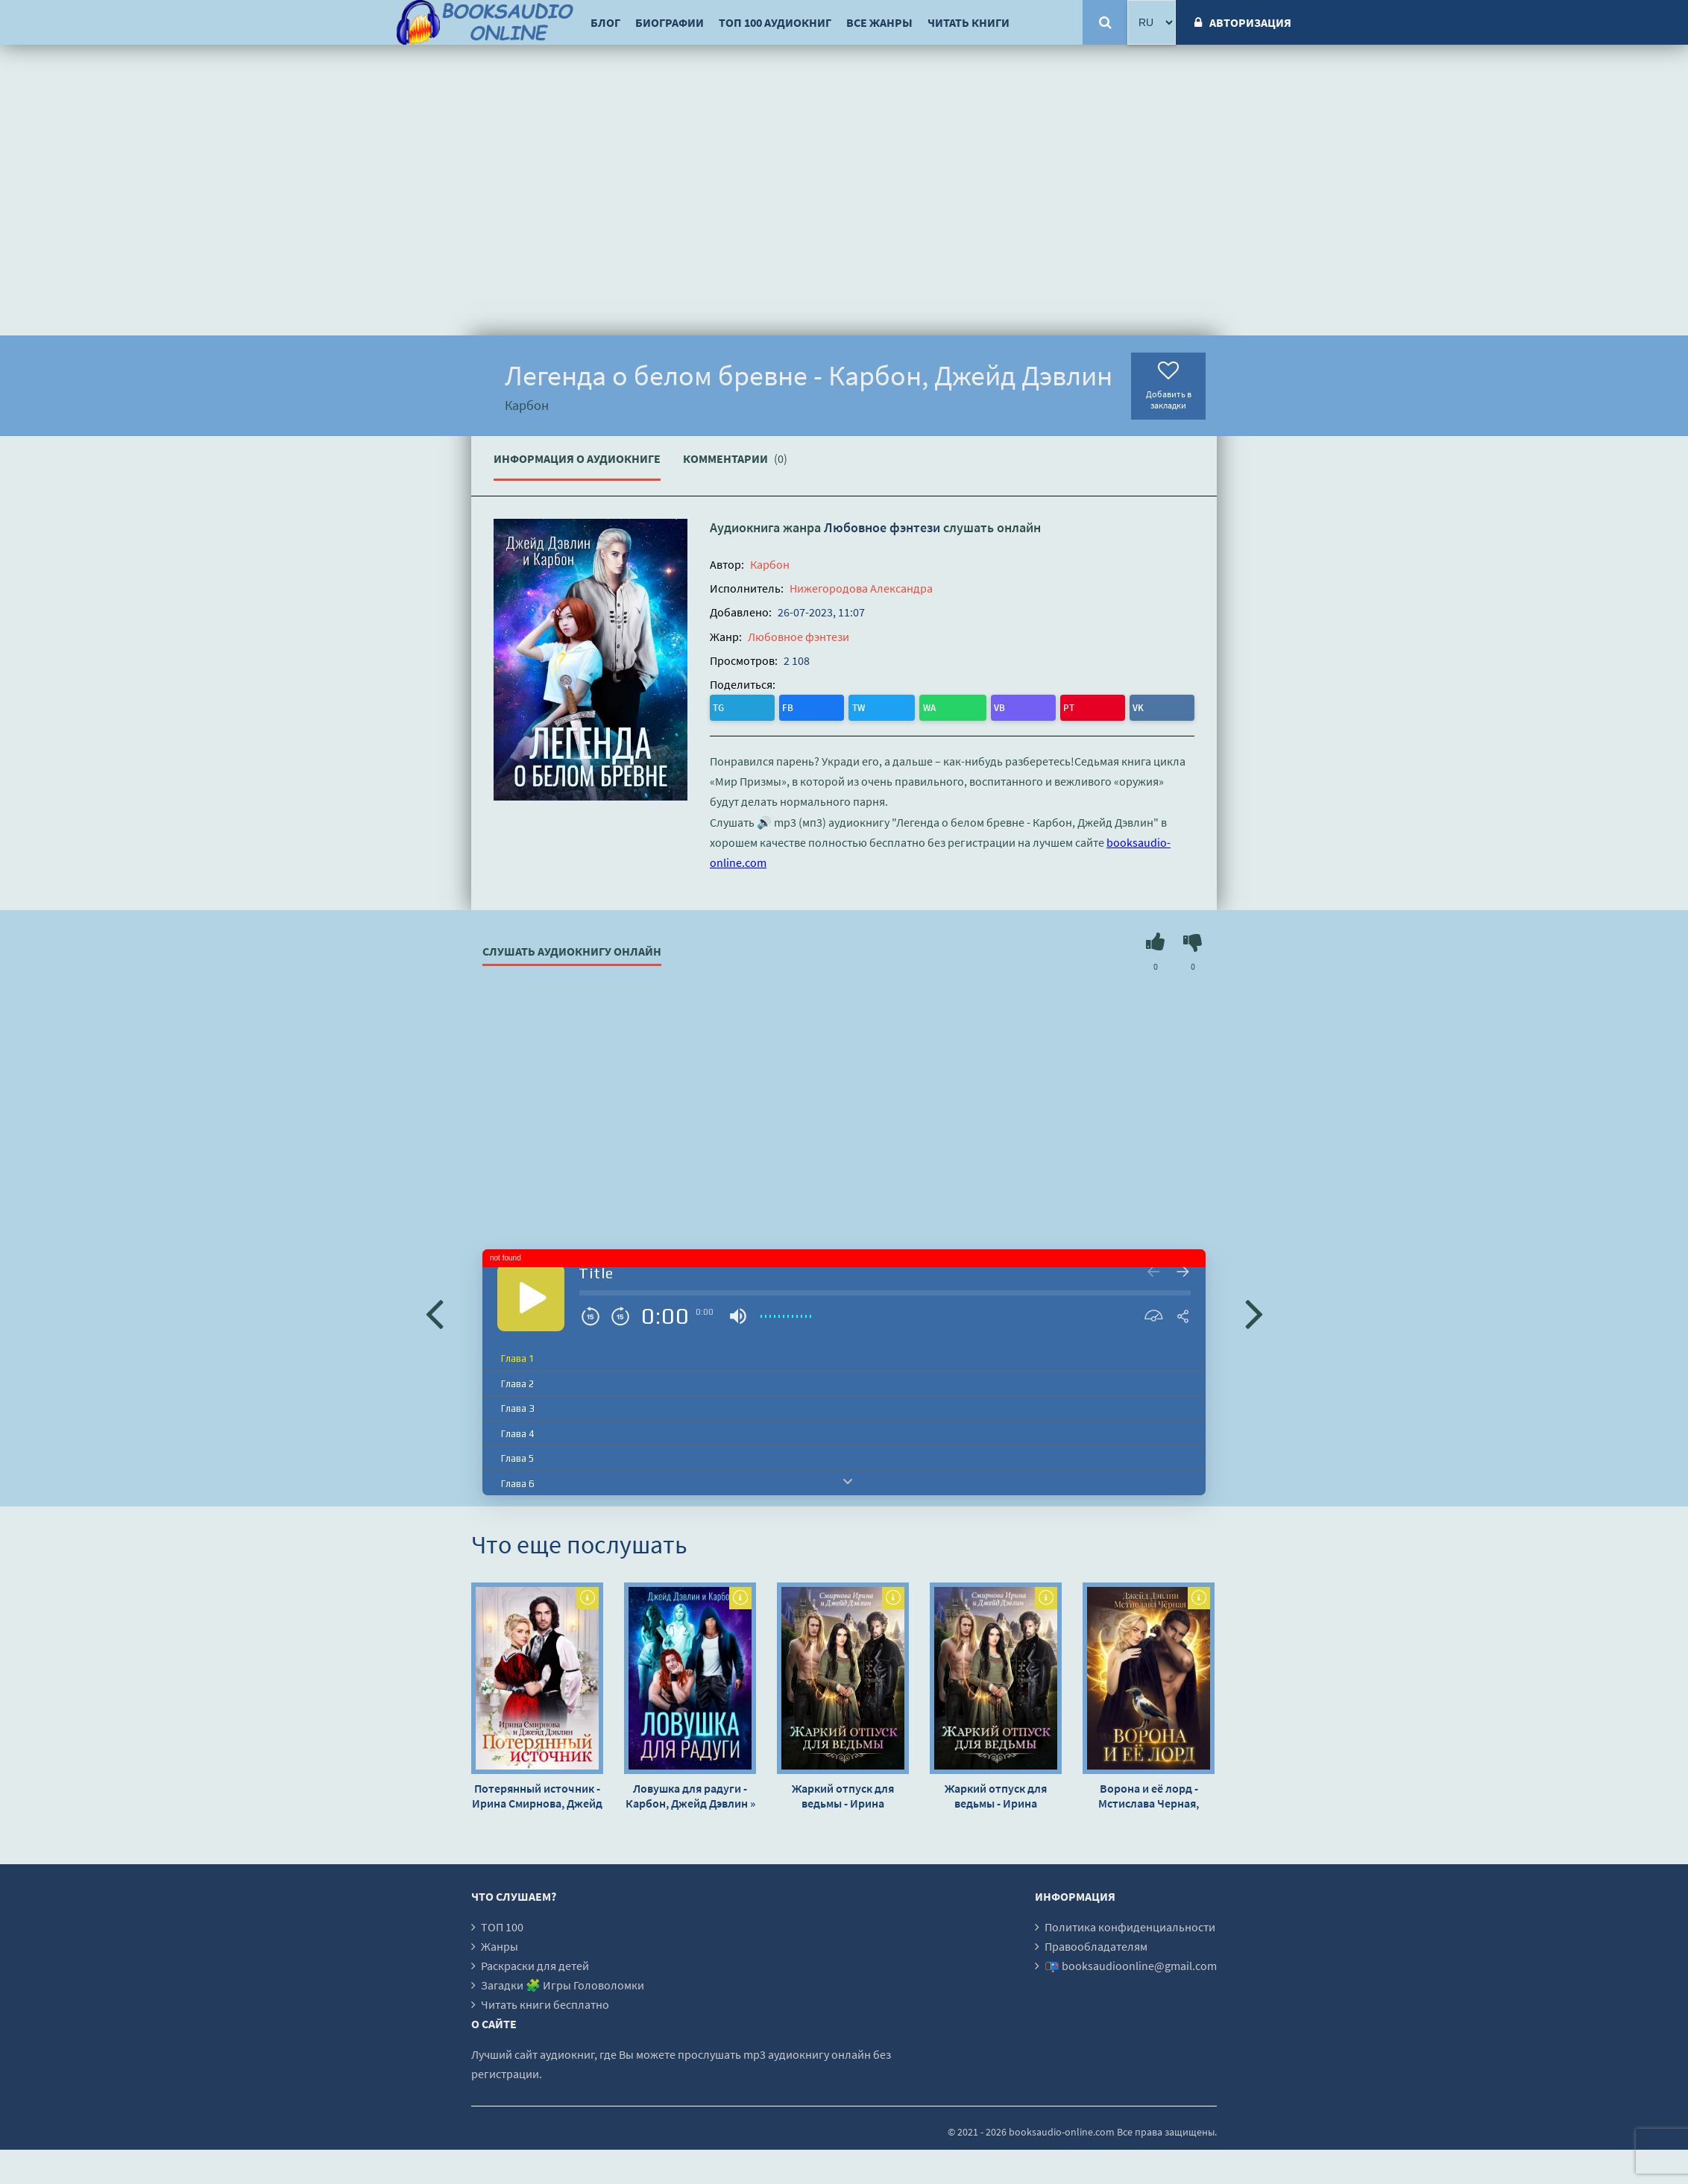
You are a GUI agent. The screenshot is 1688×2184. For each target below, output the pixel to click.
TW (783, 705)
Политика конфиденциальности (1130, 1923)
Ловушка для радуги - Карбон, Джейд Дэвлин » (690, 1793)
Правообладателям (1096, 1943)
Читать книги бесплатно (545, 2001)
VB (846, 705)
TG (722, 705)
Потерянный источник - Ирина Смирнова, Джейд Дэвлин (537, 1793)
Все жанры (879, 22)
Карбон (770, 564)
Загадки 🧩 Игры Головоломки (562, 1982)
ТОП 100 (502, 1923)
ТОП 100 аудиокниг (775, 22)
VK (905, 705)
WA (815, 705)
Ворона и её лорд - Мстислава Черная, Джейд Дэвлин (1148, 1793)
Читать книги (969, 22)
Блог (605, 22)
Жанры (499, 1943)
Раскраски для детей (535, 1962)
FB (753, 705)
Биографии (669, 22)
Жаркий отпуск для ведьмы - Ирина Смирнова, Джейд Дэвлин (843, 1793)
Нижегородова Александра (861, 588)
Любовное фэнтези (882, 527)
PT (875, 705)
